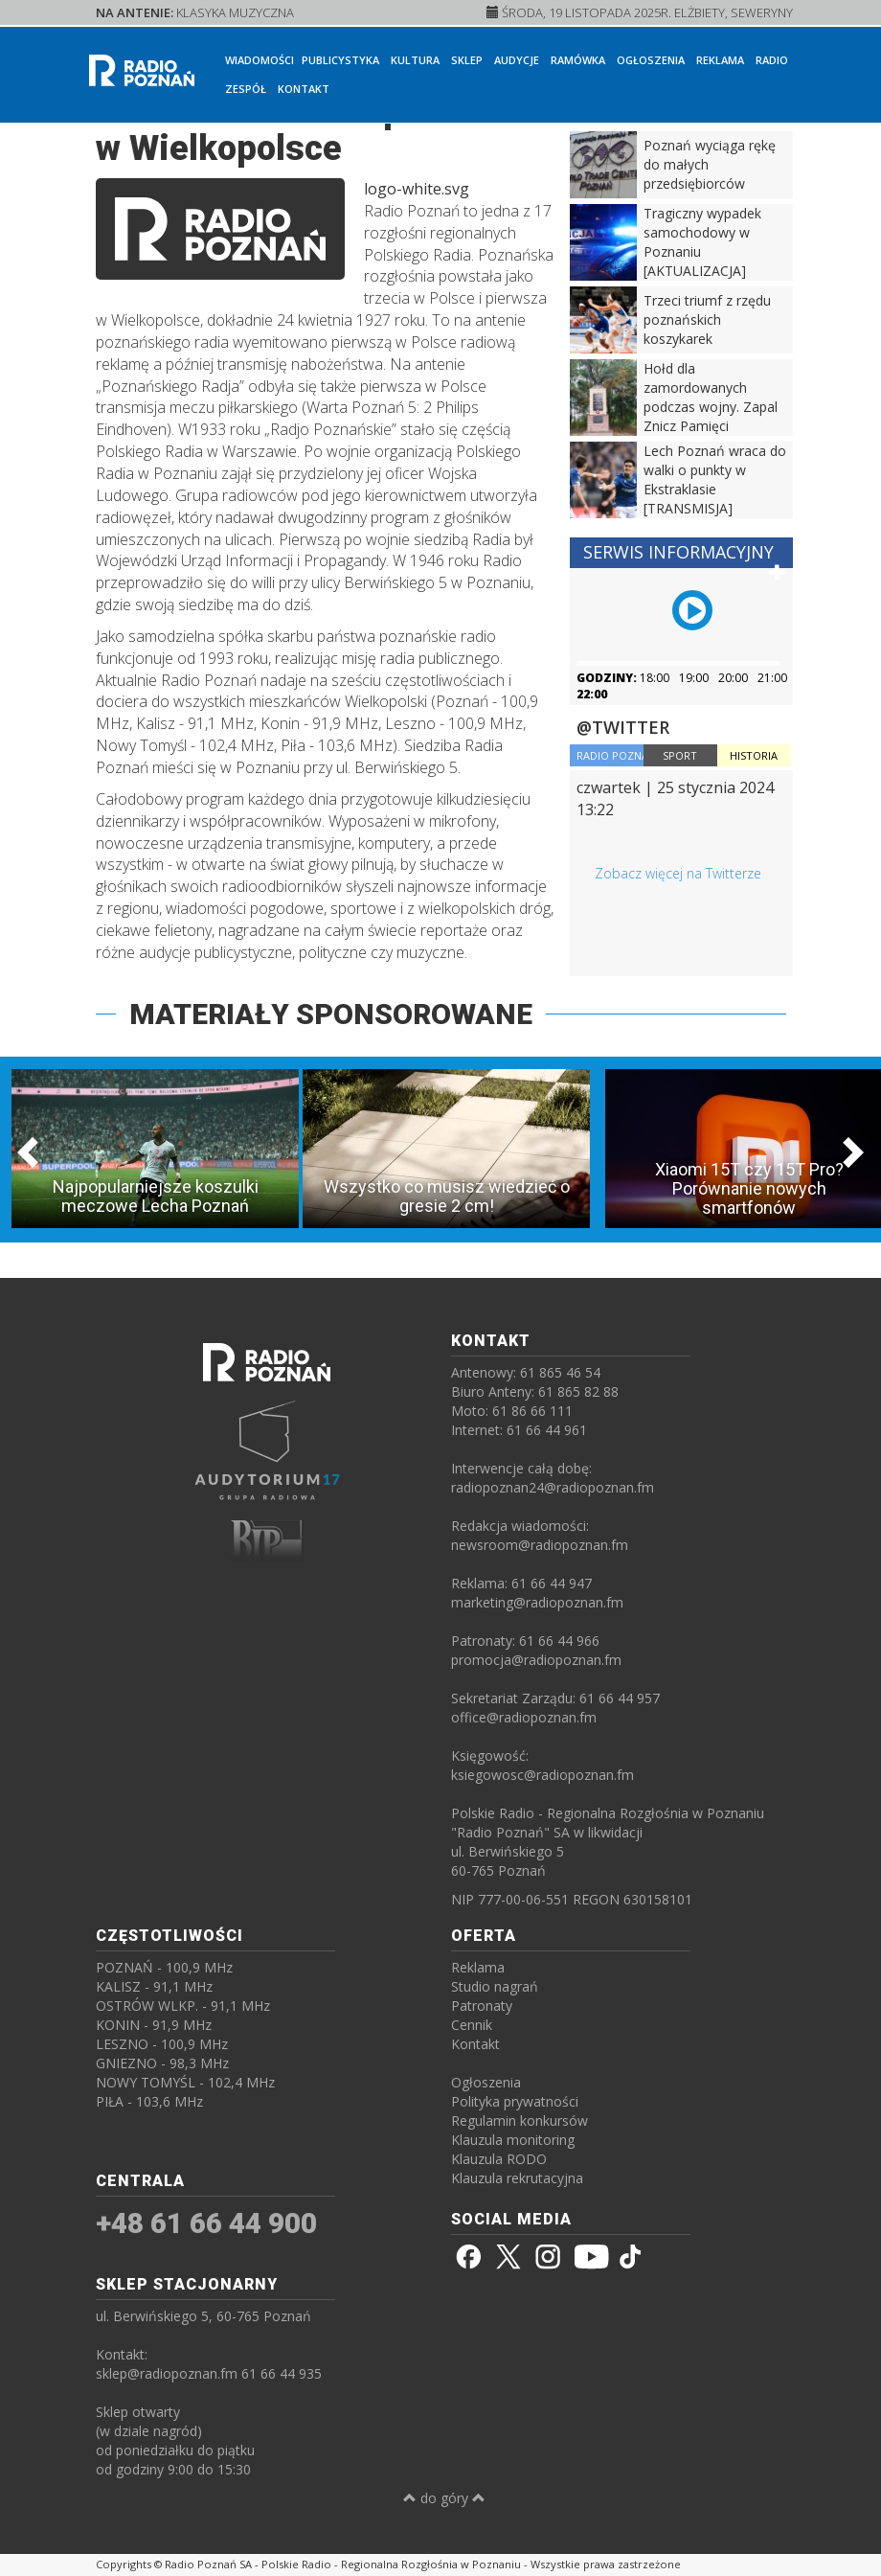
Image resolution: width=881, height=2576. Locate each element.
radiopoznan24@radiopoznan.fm (552, 1487)
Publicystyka (340, 60)
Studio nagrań (494, 1986)
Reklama (720, 60)
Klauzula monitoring (513, 2140)
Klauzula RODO (499, 2159)
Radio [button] (772, 60)
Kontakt (303, 88)
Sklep (467, 60)
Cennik (471, 2025)
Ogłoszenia (651, 60)
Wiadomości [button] (259, 60)
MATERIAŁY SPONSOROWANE (330, 1014)
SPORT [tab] (680, 755)
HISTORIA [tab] (754, 755)
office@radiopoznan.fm (524, 1717)
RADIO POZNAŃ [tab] (610, 755)
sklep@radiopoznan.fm (166, 2373)
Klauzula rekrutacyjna (517, 2178)
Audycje (516, 60)
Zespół (245, 88)
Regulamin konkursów (519, 2120)
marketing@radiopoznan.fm (537, 1602)
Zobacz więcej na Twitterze (678, 873)
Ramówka (578, 60)
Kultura (415, 60)
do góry (444, 2498)
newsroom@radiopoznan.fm (539, 1545)
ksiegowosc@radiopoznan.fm (542, 1775)
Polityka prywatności (514, 2101)
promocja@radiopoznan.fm (536, 1660)
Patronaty (481, 2005)
